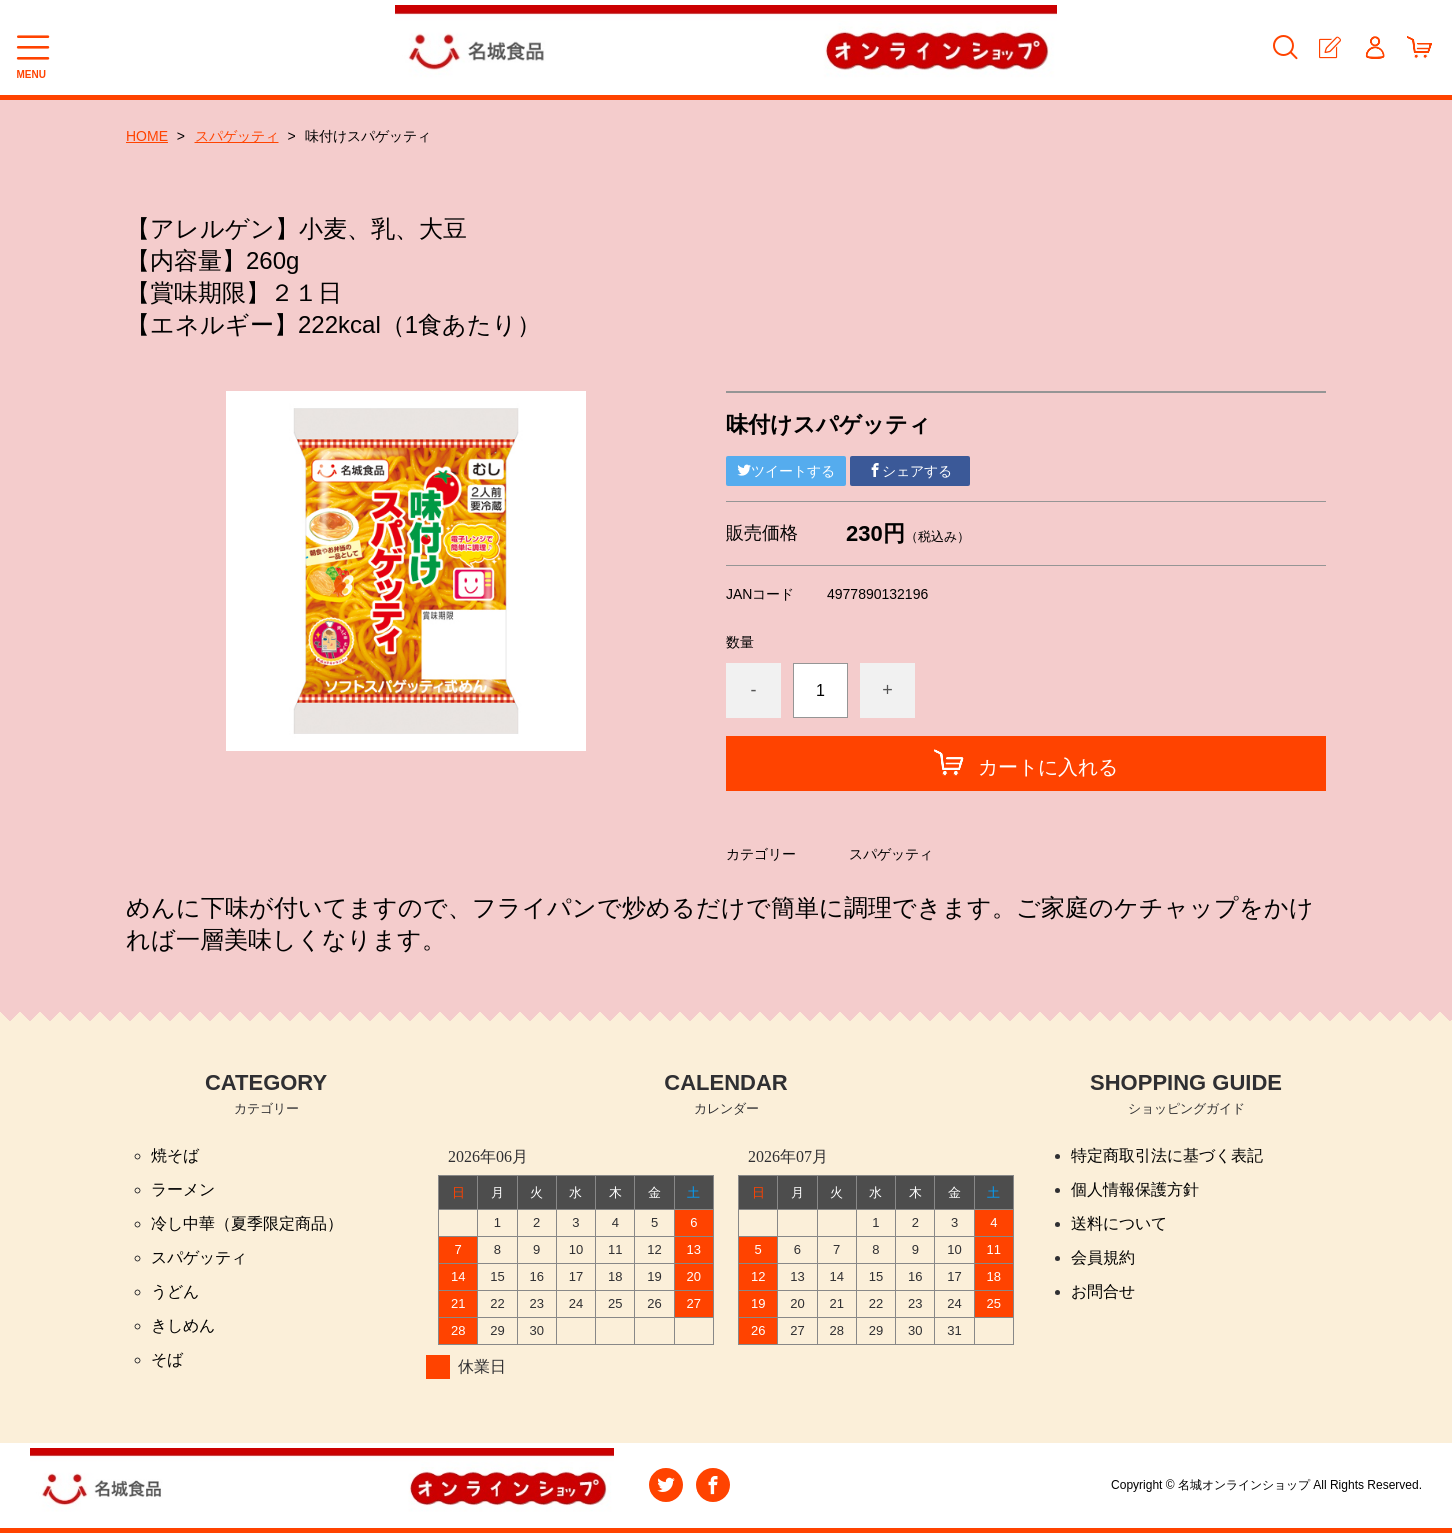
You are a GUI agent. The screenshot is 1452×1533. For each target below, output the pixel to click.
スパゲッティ (237, 136)
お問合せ (1103, 1291)
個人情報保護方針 (1135, 1189)
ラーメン (183, 1189)
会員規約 (1103, 1257)
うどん (175, 1291)
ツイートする (786, 471)
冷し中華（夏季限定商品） (247, 1223)
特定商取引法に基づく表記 (1167, 1155)
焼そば (175, 1155)
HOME (147, 136)
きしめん (183, 1325)
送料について (1119, 1223)
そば (167, 1359)
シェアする (910, 471)
